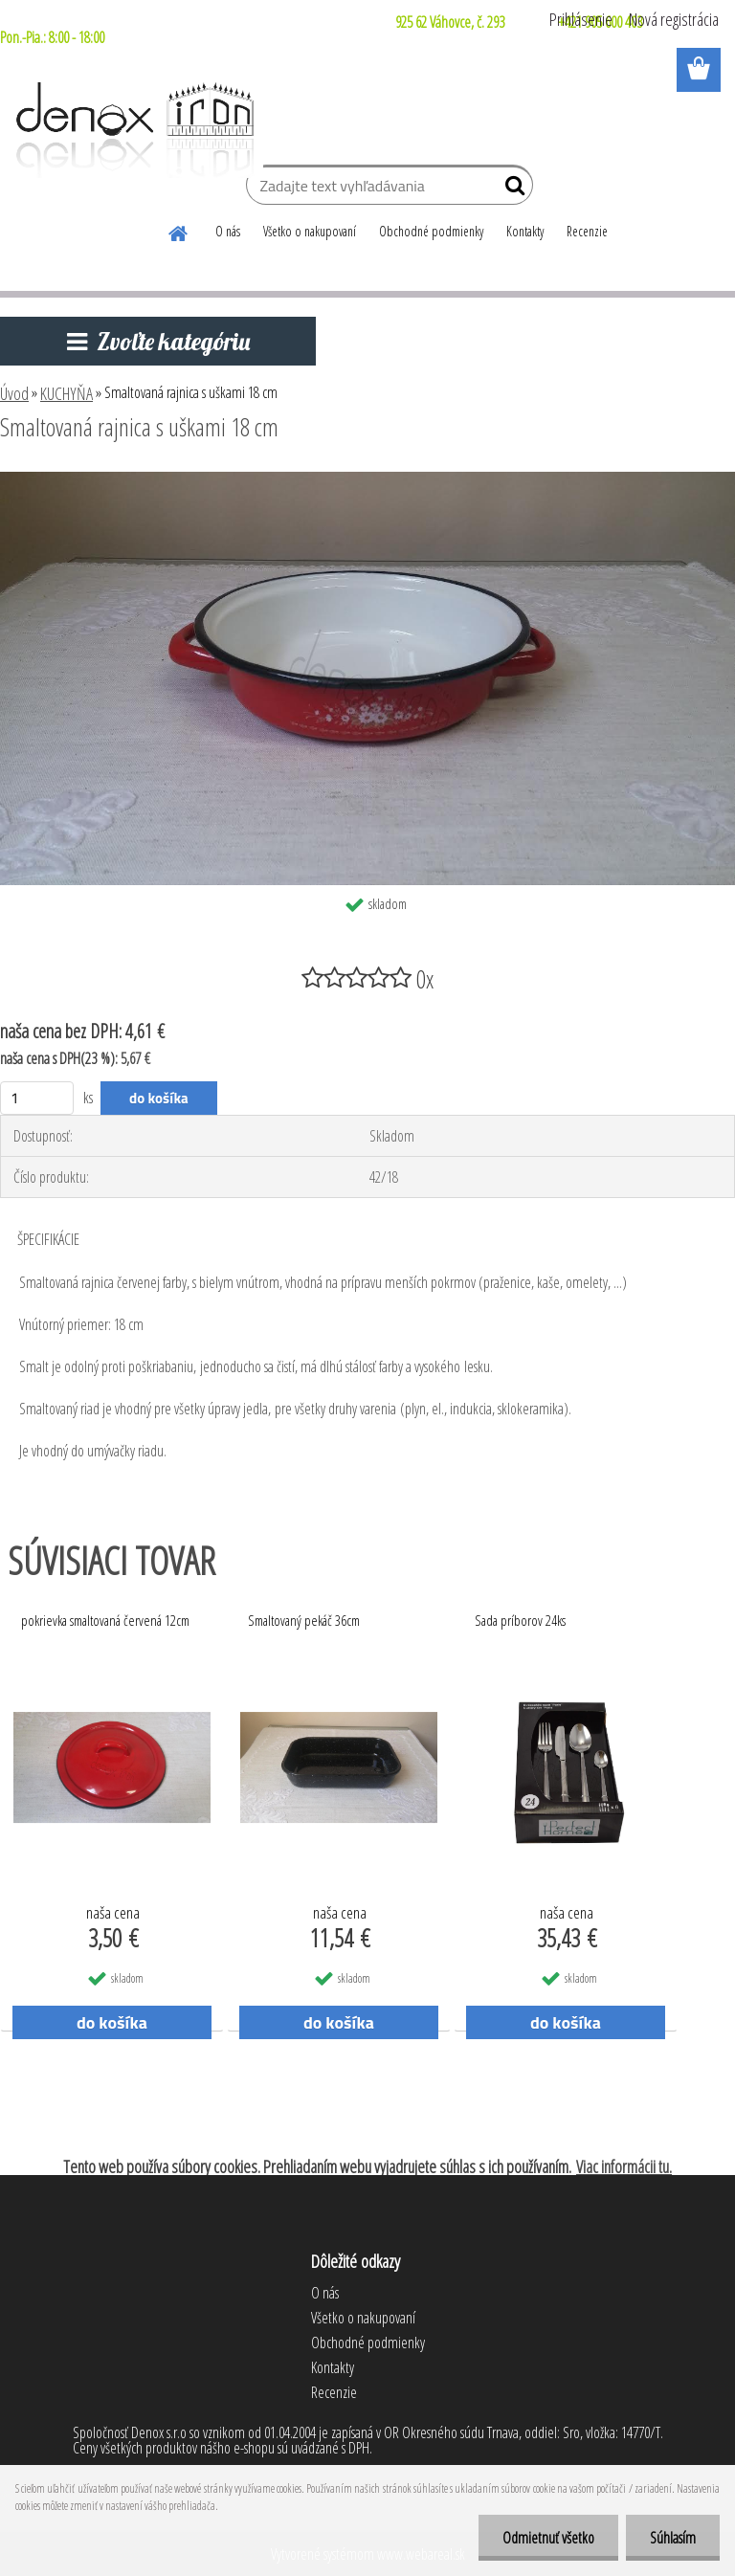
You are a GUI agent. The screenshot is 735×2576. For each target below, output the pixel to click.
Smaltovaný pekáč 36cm (304, 1620)
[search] (510, 189)
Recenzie (587, 231)
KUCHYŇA (66, 393)
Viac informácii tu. (624, 2166)
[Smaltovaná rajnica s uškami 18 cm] (367, 479)
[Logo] (131, 130)
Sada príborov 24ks (520, 1620)
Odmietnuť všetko (548, 2537)
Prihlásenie (580, 19)
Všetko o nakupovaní (309, 231)
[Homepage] (179, 231)
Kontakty (525, 231)
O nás (227, 231)
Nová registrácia (674, 19)
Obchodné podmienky (431, 231)
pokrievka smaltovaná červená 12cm (105, 1620)
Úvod (14, 393)
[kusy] (37, 1098)
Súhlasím (673, 2537)
